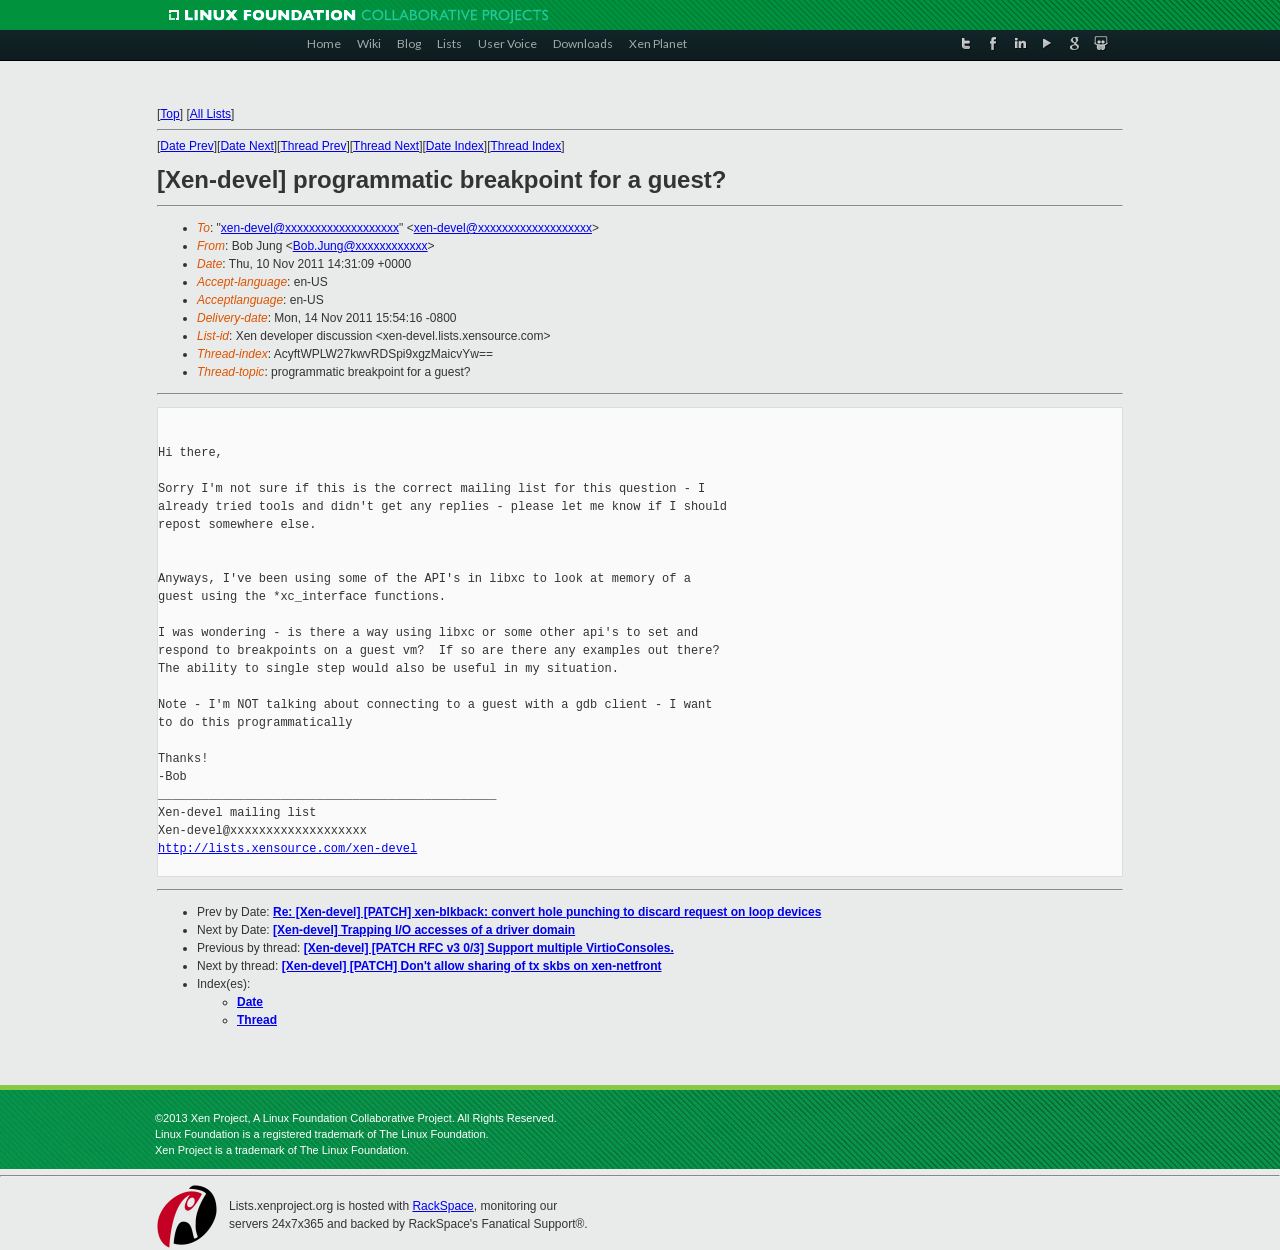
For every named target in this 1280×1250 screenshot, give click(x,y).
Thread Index (526, 146)
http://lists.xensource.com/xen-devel (287, 848)
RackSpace (442, 1206)
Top (169, 114)
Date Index (455, 146)
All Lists (210, 114)
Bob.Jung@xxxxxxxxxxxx (360, 246)
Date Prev (186, 146)
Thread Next (386, 146)
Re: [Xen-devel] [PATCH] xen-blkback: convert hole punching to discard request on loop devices (547, 912)
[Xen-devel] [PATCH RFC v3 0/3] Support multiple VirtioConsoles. (489, 948)
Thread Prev (313, 146)
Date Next (246, 146)
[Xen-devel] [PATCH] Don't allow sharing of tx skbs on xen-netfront (472, 966)
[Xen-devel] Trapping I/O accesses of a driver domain (424, 930)
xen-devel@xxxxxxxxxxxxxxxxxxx (310, 228)
